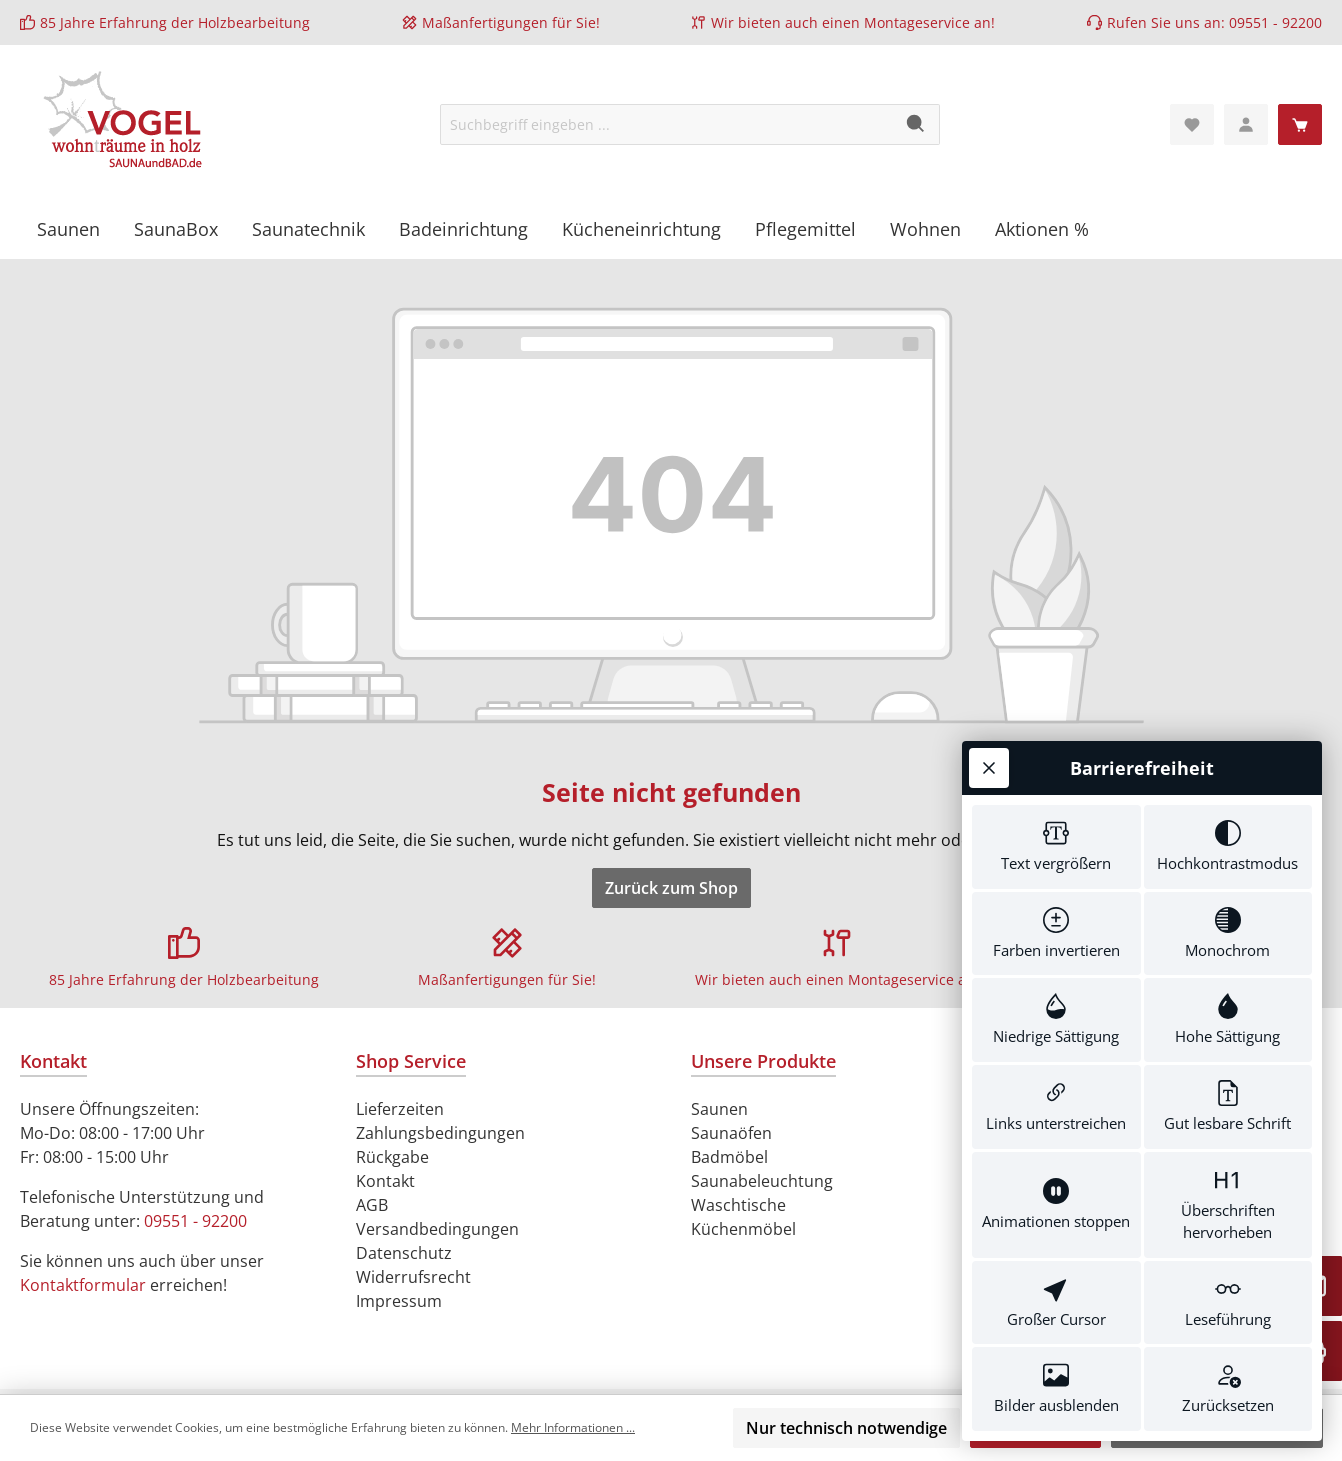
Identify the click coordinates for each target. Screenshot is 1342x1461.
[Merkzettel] (1192, 124)
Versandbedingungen (437, 1229)
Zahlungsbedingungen (440, 1133)
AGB (372, 1205)
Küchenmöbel (743, 1229)
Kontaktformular (83, 1285)
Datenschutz (404, 1253)
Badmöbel (729, 1157)
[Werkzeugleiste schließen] (989, 768)
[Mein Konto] (1246, 124)
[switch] (1056, 847)
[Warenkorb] (1300, 124)
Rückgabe (392, 1157)
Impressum (399, 1301)
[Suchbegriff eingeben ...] (667, 124)
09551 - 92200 (1275, 22)
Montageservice (917, 22)
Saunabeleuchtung (762, 1181)
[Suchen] (916, 124)
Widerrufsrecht (413, 1277)
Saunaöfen (731, 1133)
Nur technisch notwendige (846, 1428)
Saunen (719, 1109)
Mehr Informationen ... (573, 1427)
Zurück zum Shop (671, 888)
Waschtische (738, 1205)
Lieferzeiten (400, 1109)
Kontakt (385, 1181)
